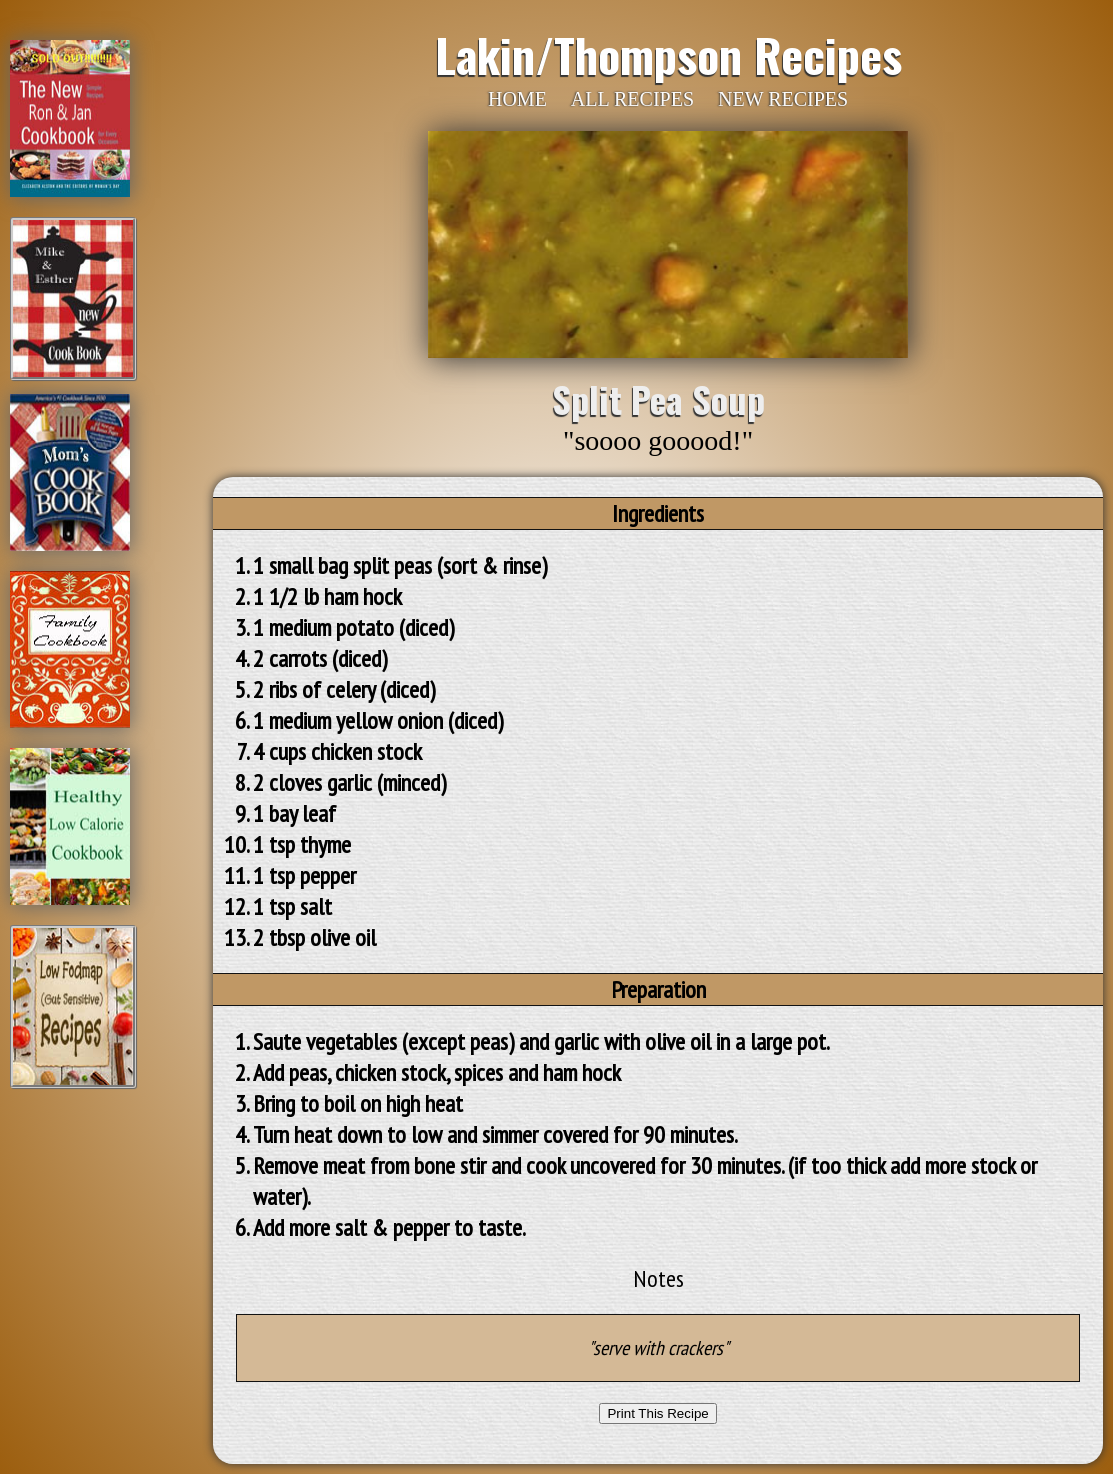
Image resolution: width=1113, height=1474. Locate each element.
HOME (517, 99)
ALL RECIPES (632, 99)
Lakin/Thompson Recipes (668, 54)
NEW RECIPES (783, 99)
